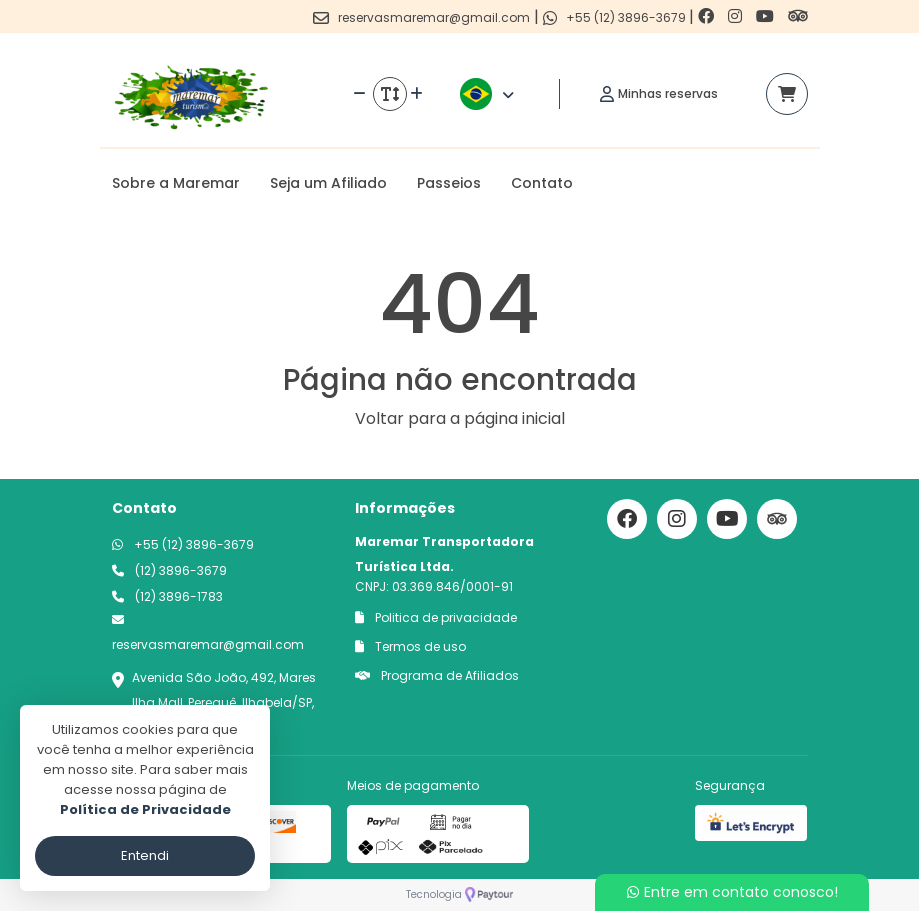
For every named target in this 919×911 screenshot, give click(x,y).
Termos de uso (410, 646)
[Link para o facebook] (708, 16)
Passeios (449, 183)
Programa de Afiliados (437, 675)
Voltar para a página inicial (460, 418)
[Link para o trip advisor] (798, 16)
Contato (542, 183)
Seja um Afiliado (328, 183)
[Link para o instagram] (737, 16)
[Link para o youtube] (767, 16)
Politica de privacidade (436, 617)
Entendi (145, 855)
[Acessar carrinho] (787, 94)
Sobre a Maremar (176, 183)
